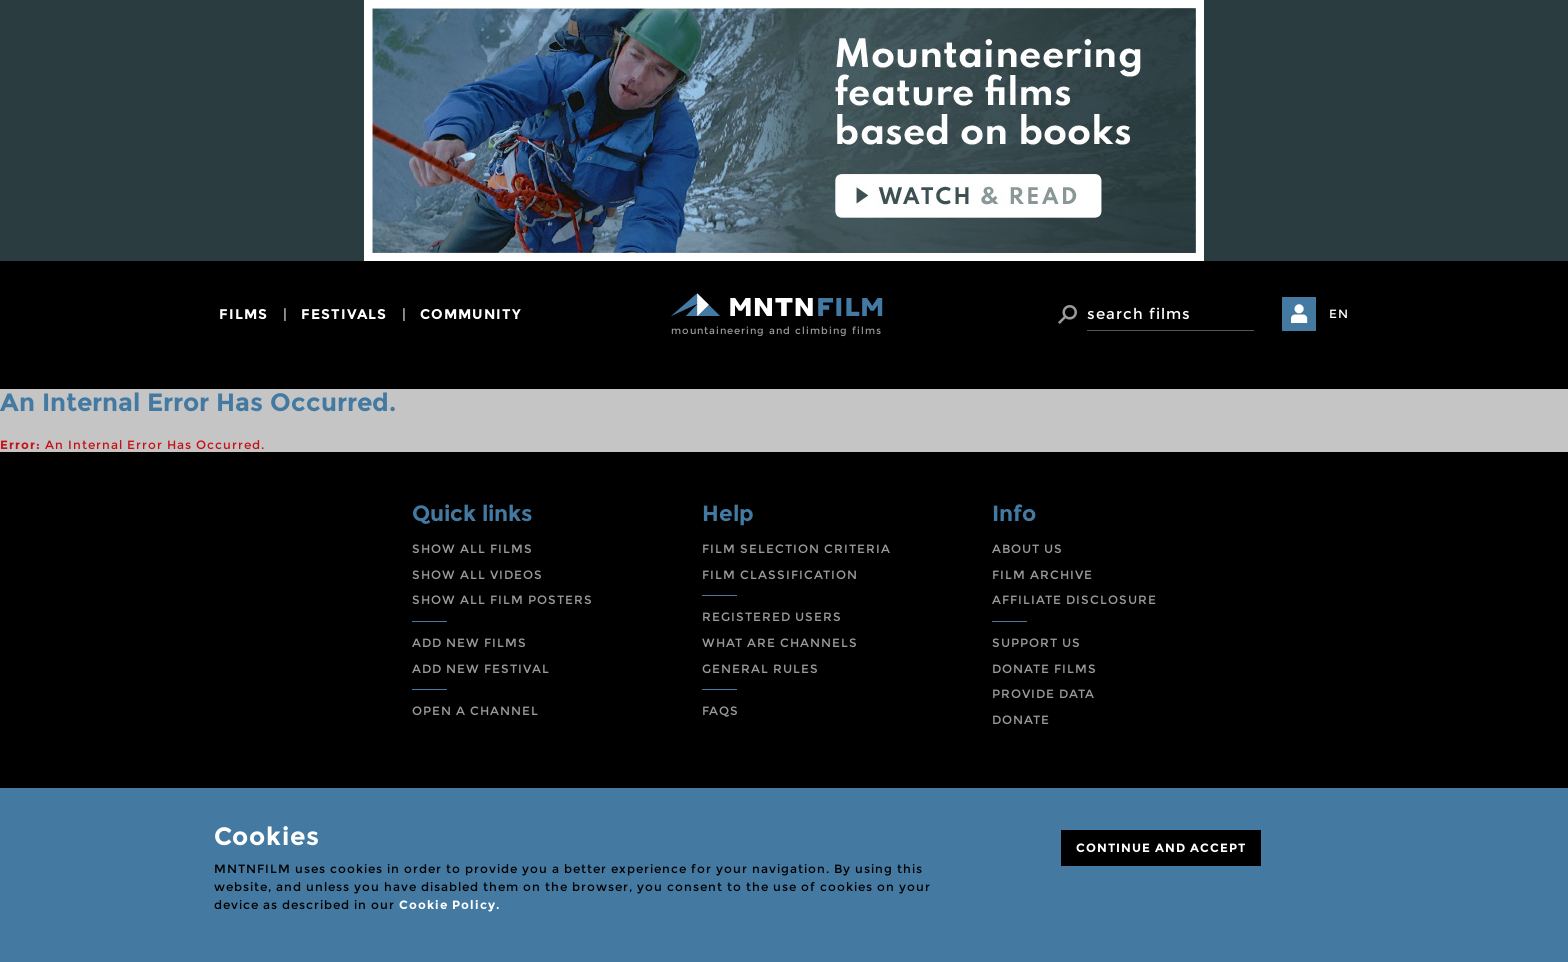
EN (1339, 313)
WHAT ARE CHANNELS (780, 642)
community (471, 314)
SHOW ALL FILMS (472, 548)
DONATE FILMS (1044, 668)
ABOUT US (1027, 548)
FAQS (720, 710)
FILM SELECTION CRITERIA (796, 548)
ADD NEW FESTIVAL (481, 668)
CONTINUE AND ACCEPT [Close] (1161, 847)
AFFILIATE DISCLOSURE (1074, 599)
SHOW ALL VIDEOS (477, 574)
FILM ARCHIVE (1042, 574)
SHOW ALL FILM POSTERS (502, 599)
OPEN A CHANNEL (475, 710)
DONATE (1021, 719)
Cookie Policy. (449, 904)
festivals (344, 314)
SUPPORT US (1036, 642)
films (243, 314)
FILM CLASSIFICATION (780, 574)
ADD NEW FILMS (469, 642)
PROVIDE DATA (1043, 693)
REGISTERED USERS (772, 616)
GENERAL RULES (760, 668)
